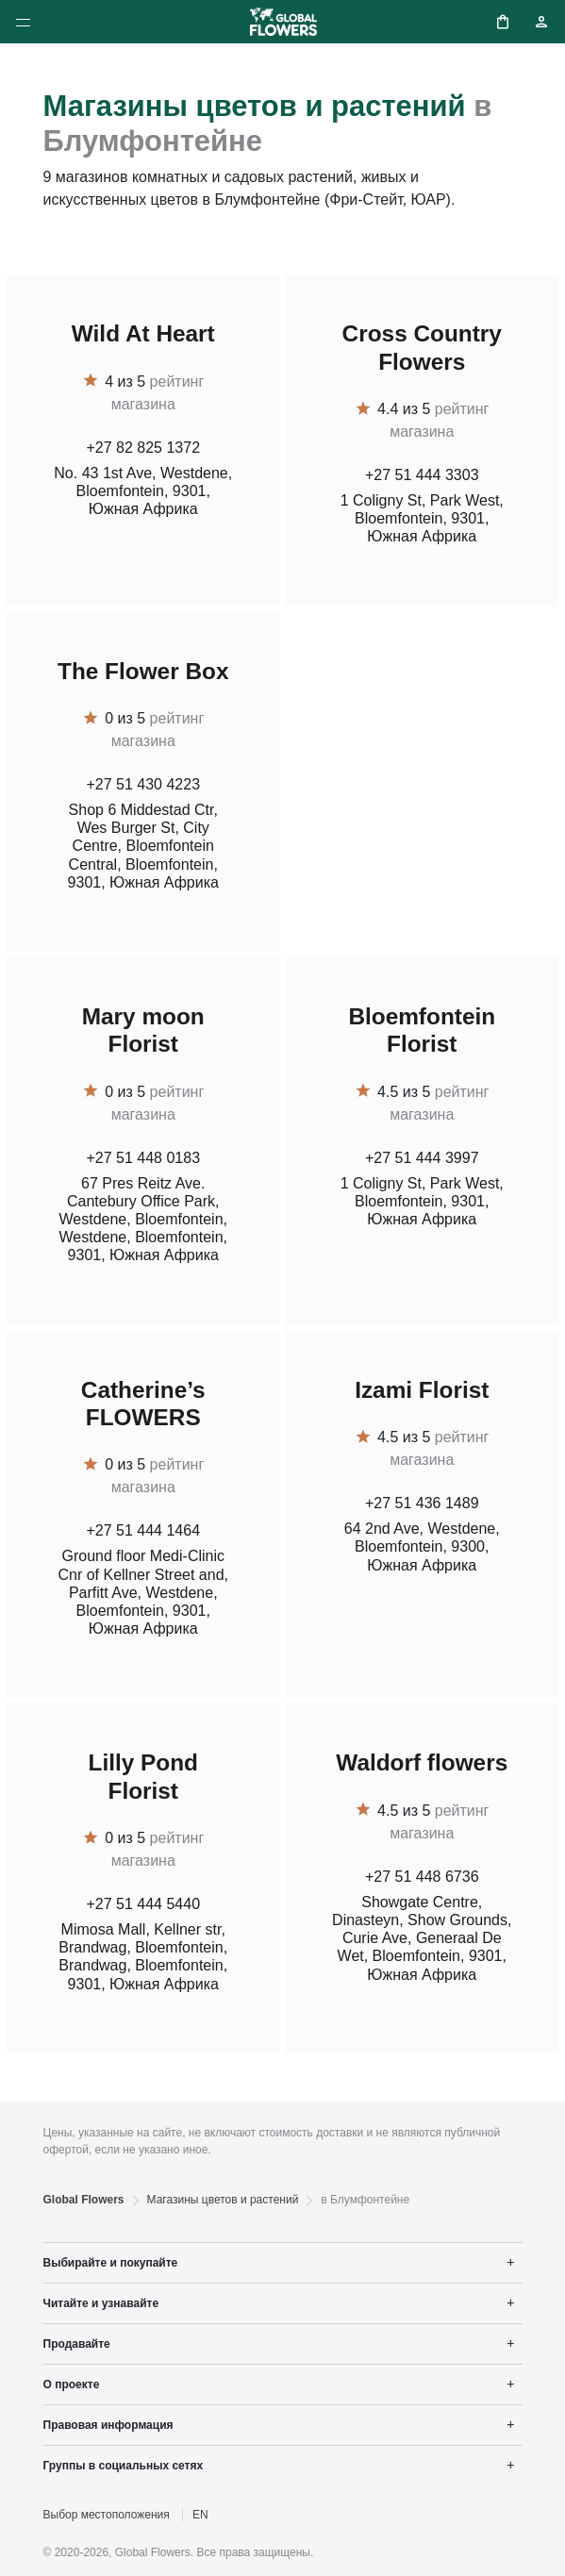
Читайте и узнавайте (101, 2303)
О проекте (71, 2384)
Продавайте (76, 2344)
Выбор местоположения (106, 2514)
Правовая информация (108, 2425)
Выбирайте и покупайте (110, 2262)
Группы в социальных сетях (123, 2465)
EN (200, 2514)
